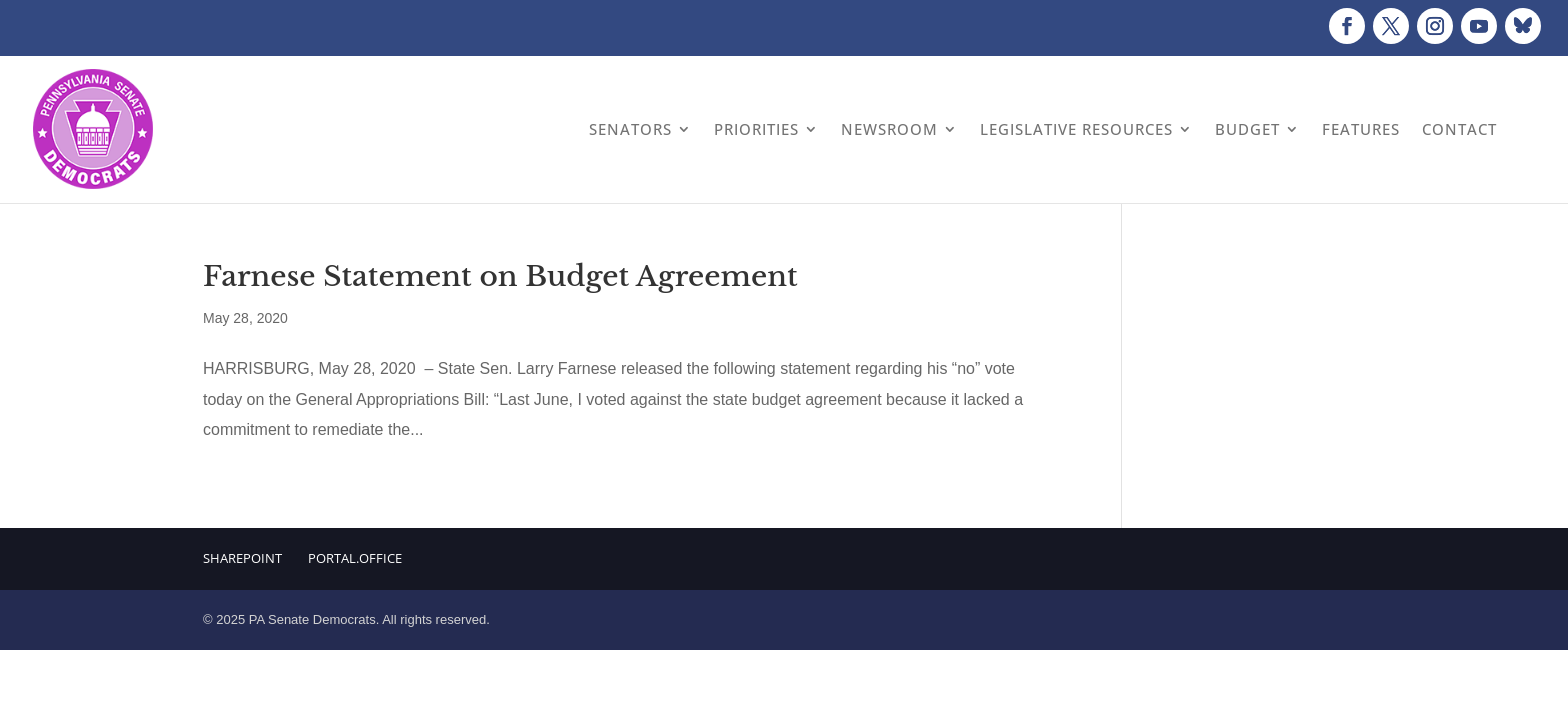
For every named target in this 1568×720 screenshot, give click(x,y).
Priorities (756, 129)
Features (1361, 129)
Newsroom (889, 129)
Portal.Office (355, 558)
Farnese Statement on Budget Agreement (500, 276)
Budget (1247, 129)
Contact (1459, 129)
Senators (630, 129)
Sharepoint (242, 558)
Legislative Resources (1076, 129)
